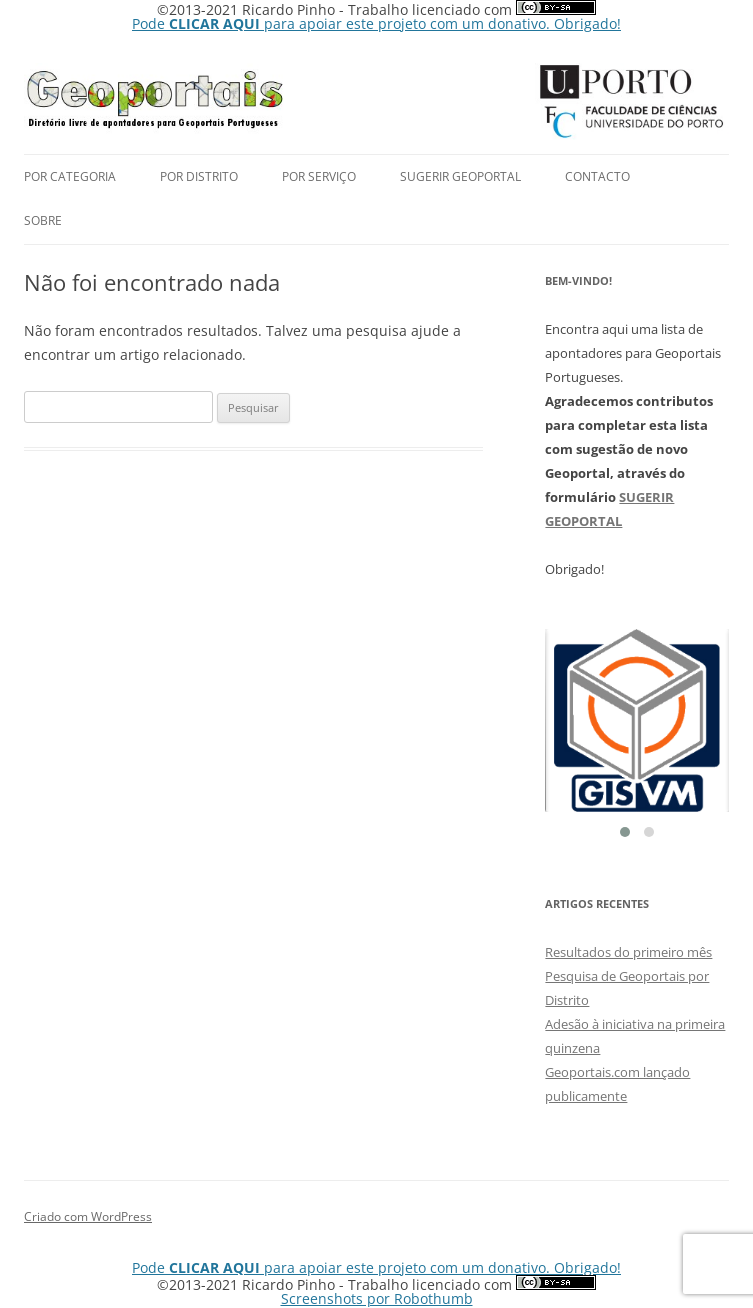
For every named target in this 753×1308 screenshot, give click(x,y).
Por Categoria (70, 176)
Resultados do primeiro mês (628, 952)
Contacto (597, 176)
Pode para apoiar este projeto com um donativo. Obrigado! (376, 23)
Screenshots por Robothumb (377, 1298)
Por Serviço (319, 176)
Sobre (43, 220)
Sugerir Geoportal (460, 176)
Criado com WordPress (88, 1216)
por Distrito (199, 176)
